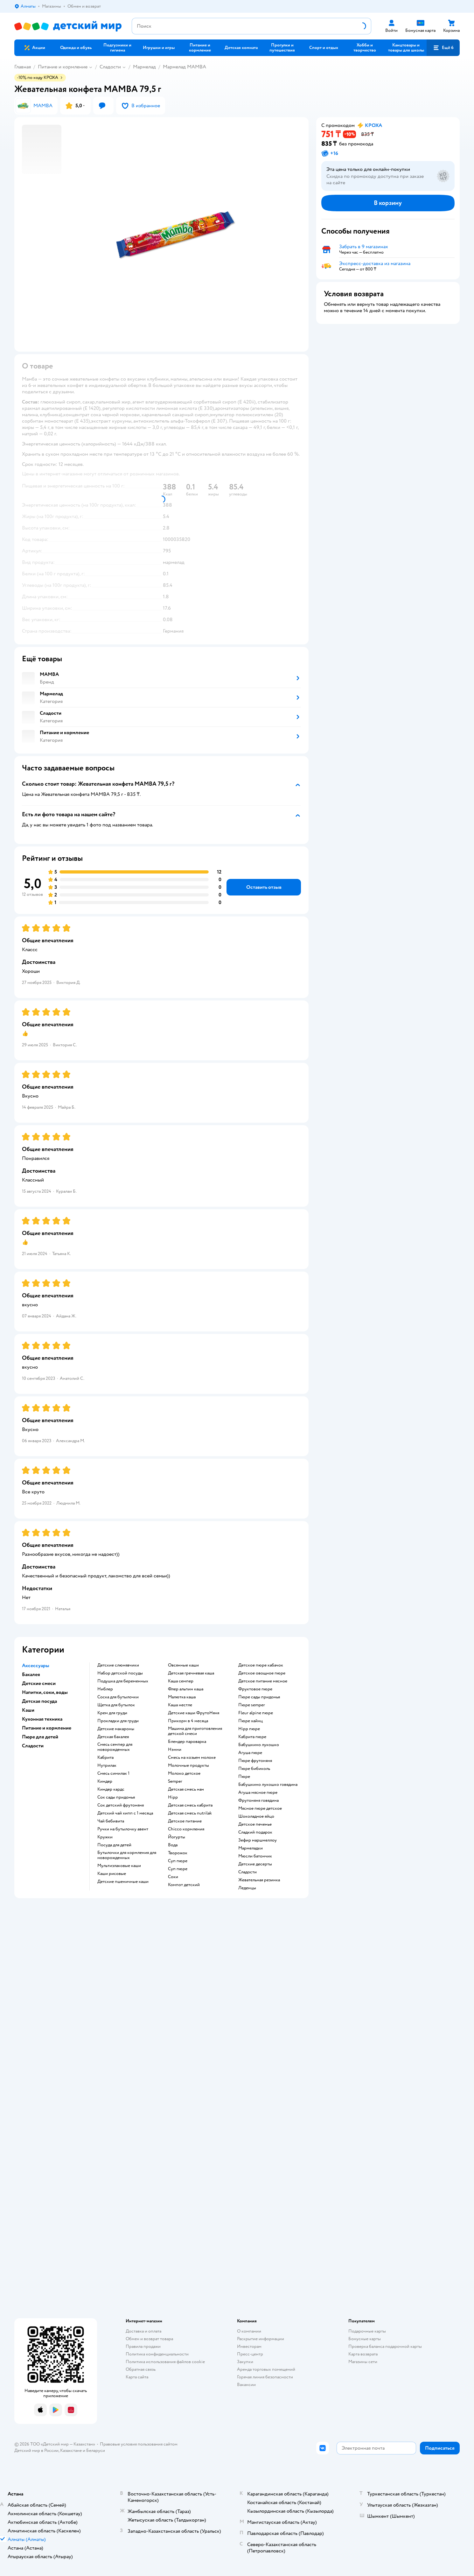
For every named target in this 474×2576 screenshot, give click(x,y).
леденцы (247, 1888)
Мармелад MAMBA (184, 67)
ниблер (105, 1689)
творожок (177, 1853)
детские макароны (115, 1728)
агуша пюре (250, 1752)
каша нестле (180, 1705)
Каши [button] (28, 1710)
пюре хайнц (250, 1720)
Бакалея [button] (31, 1674)
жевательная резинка (259, 1880)
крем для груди (112, 1713)
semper (175, 1781)
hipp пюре (249, 1728)
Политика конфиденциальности (157, 2354)
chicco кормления (186, 1829)
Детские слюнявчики (118, 1665)
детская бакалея (113, 1736)
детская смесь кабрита (190, 1805)
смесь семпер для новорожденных (114, 1747)
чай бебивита (110, 1821)
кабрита (105, 1757)
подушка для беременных (122, 1681)
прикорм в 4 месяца (188, 1720)
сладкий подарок (255, 1832)
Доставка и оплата (143, 2331)
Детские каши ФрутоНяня (193, 1713)
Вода (173, 1845)
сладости (247, 1872)
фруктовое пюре (255, 1689)
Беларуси (95, 2450)
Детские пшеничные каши (123, 1881)
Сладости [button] (33, 1746)
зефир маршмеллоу (257, 1840)
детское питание (185, 1821)
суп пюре (177, 1861)
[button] (443, 47)
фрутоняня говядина (258, 1800)
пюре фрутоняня (255, 1760)
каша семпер (180, 1681)
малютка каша (182, 1697)
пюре (244, 1776)
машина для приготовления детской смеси (195, 1731)
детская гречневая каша (191, 1673)
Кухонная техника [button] (42, 1719)
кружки (105, 1837)
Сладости (110, 67)
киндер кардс (110, 1789)
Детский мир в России (36, 2450)
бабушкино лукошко (258, 1744)
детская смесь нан (186, 1789)
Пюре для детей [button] (40, 1737)
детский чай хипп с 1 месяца (125, 1813)
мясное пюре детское (260, 1808)
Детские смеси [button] (39, 1683)
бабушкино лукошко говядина (267, 1784)
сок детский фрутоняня (120, 1805)
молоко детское (184, 1773)
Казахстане (71, 2450)
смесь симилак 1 (113, 1773)
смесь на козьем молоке (192, 1757)
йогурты (176, 1837)
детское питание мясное (262, 1681)
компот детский (184, 1884)
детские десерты (255, 1864)
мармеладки (250, 1848)
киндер (104, 1781)
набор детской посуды (120, 1673)
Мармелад (144, 67)
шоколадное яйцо (256, 1816)
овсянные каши (183, 1665)
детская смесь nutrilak (190, 1813)
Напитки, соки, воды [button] (45, 1692)
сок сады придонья (116, 1797)
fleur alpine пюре (255, 1713)
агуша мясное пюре (257, 1792)
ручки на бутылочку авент (122, 1829)
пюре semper (251, 1705)
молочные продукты (188, 1765)
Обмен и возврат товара (149, 2338)
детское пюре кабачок (260, 1665)
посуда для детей (114, 1845)
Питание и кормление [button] (46, 1728)
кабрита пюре (252, 1736)
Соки (173, 1876)
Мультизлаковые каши (119, 1865)
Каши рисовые (111, 1873)
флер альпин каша (185, 1689)
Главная (22, 67)
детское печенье (255, 1824)
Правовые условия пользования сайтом (139, 2444)
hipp (173, 1797)
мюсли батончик (255, 1856)
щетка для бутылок (116, 1705)
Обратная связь (141, 2369)
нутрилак (106, 1765)
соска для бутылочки (118, 1697)
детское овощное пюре (261, 1673)
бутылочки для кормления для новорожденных (126, 1855)
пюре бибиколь (254, 1768)
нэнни (174, 1749)
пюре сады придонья (259, 1697)
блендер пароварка (187, 1741)
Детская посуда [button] (39, 1701)
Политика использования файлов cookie (165, 2361)
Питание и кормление (62, 67)
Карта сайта (137, 2377)
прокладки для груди (118, 1720)
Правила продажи (143, 2346)
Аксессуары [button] (35, 1665)
